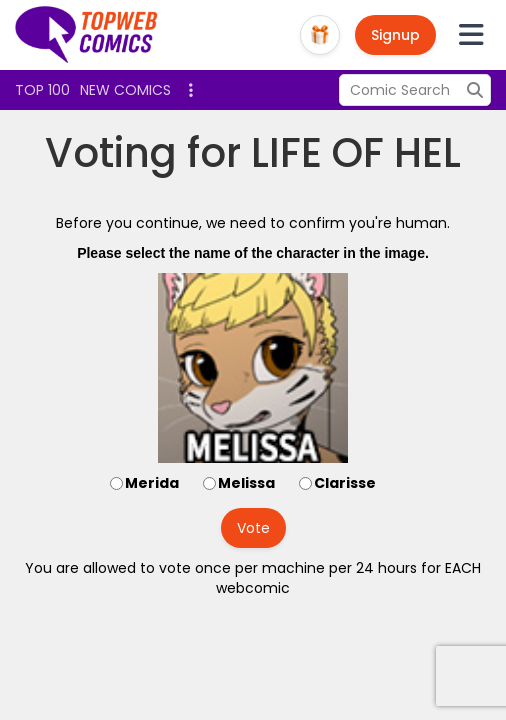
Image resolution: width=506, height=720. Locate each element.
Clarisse (345, 483)
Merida (152, 483)
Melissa (246, 483)
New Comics (125, 90)
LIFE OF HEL (356, 153)
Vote (253, 528)
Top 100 (42, 90)
